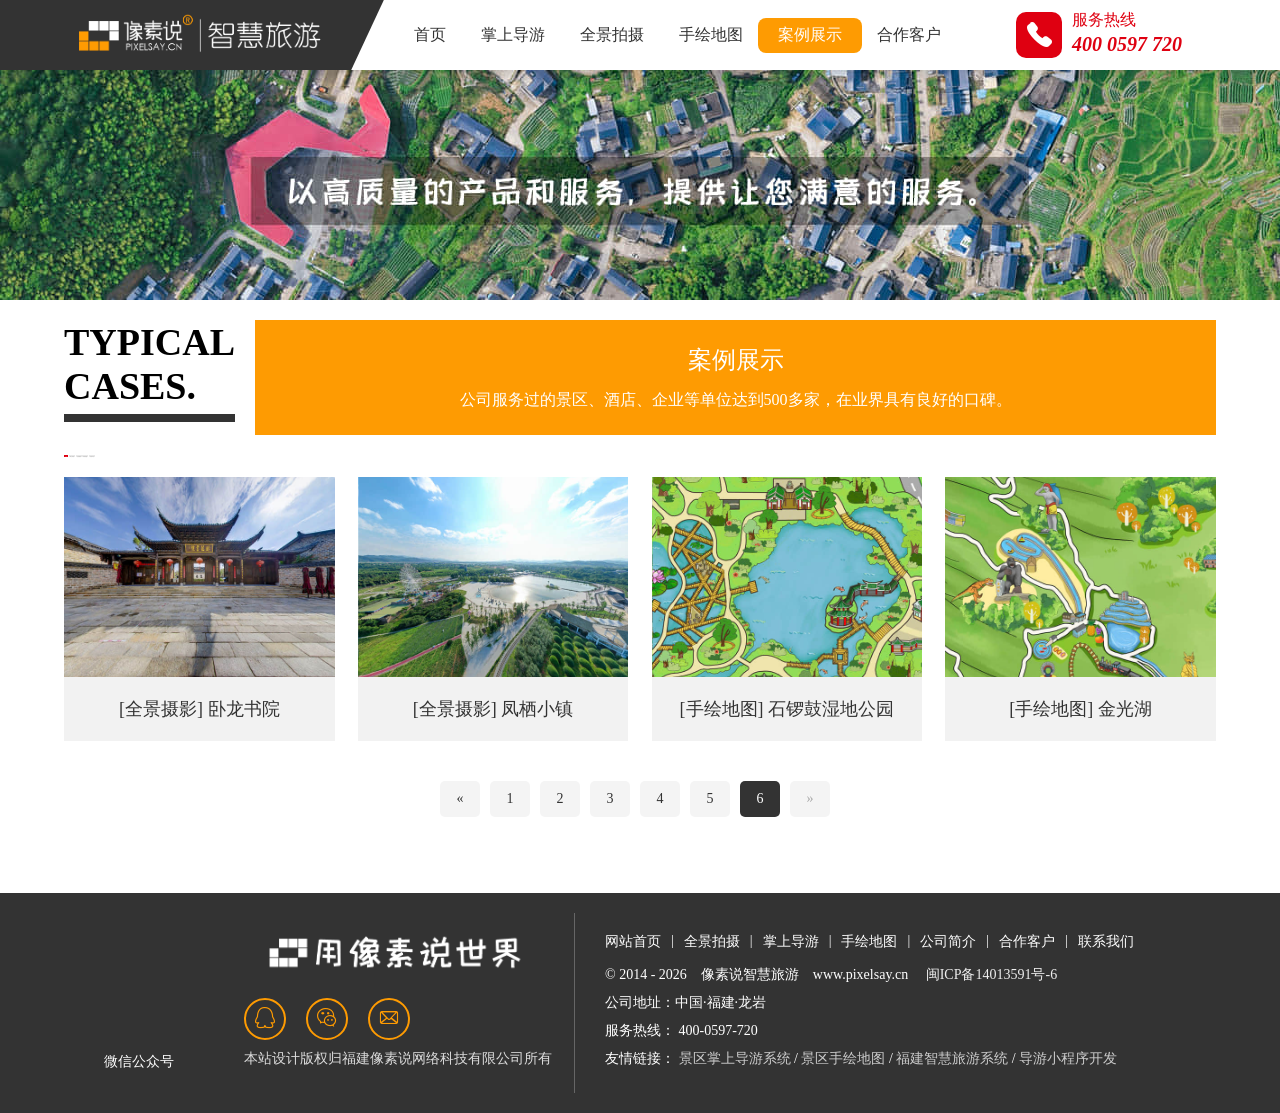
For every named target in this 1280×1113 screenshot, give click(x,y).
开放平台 (528, 473)
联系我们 (1106, 941)
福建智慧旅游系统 (952, 1058)
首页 (430, 34)
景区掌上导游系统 (735, 1058)
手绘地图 (711, 34)
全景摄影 (306, 473)
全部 (98, 473)
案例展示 (810, 34)
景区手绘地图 (843, 1058)
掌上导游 (513, 34)
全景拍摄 (612, 34)
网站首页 (633, 941)
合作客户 (909, 34)
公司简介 (948, 941)
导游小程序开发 (1068, 1058)
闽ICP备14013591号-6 (991, 974)
